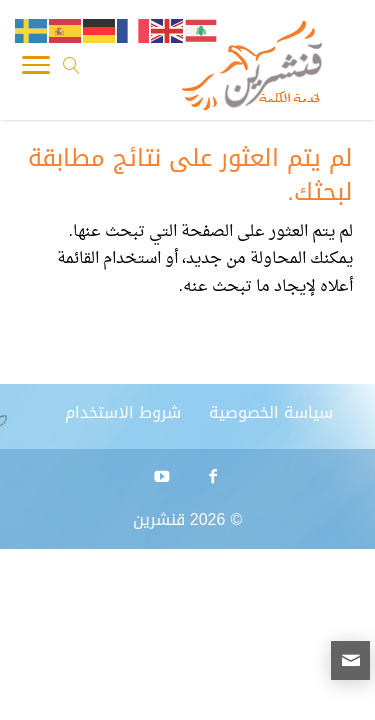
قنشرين (159, 519)
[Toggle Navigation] (36, 70)
